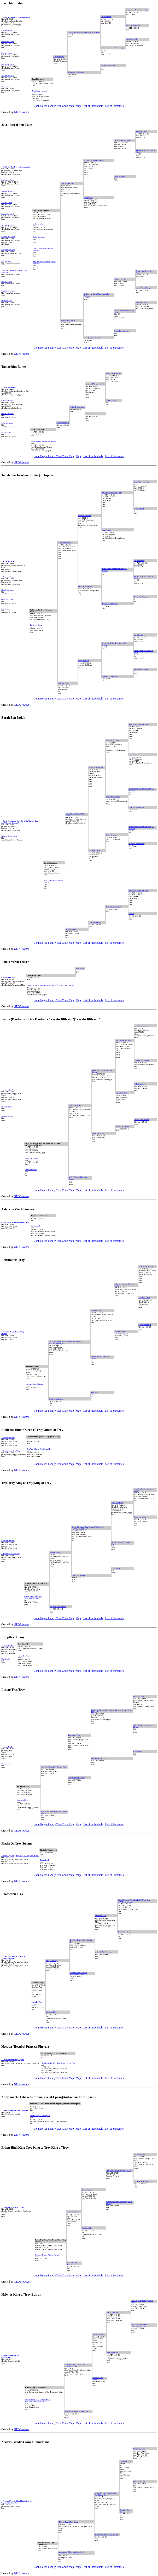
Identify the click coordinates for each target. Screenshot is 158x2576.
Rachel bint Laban (39, 237)
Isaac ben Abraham (67, 183)
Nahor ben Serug (106, 17)
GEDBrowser (21, 112)
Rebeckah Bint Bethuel (76, 72)
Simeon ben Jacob (7, 42)
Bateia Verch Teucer (32, 1158)
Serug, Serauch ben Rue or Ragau (137, 10)
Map (78, 105)
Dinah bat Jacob (6, 87)
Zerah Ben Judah (75, 1105)
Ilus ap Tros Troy (24, 1656)
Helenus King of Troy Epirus (40, 2116)
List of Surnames (114, 105)
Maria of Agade (119, 176)
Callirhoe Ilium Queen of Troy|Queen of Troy (33, 1597)
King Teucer (80, 968)
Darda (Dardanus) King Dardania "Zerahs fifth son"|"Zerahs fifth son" (51, 985)
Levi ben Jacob (6, 53)
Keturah (88, 414)
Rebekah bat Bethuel (68, 320)
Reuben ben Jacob (7, 30)
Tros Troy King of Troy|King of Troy (39, 1449)
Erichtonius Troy (36, 1226)
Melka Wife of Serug (133, 25)
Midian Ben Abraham (77, 407)
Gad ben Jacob (6, 261)
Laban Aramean (58, 56)
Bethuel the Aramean (108, 65)
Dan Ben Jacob (6, 282)
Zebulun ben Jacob (7, 75)
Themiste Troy (6, 1659)
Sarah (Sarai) (88, 198)
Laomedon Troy (45, 1860)
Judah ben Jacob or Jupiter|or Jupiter (43, 441)
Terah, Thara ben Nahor (122, 140)
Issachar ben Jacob (7, 64)
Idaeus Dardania (7, 1107)
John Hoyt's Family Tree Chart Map (54, 105)
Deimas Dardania (7, 1116)
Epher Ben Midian (62, 422)
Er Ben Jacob (5, 432)
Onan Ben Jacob (7, 423)
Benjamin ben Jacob (8, 250)
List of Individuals (93, 105)
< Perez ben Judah (7, 400)
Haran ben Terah (131, 39)
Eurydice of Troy (22, 1800)
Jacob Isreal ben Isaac (39, 91)
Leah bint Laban (38, 224)
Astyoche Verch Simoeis (34, 1384)
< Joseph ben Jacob (8, 236)
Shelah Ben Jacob (7, 414)
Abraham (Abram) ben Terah (94, 160)
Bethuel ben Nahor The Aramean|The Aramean (84, 32)
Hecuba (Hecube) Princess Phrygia (47, 2255)
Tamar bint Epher (36, 625)
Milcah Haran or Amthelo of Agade (113, 48)
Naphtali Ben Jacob (8, 291)
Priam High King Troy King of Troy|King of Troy (58, 2063)
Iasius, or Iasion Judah (9, 836)
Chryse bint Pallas (31, 1170)
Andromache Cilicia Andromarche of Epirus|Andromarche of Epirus (38, 2400)
